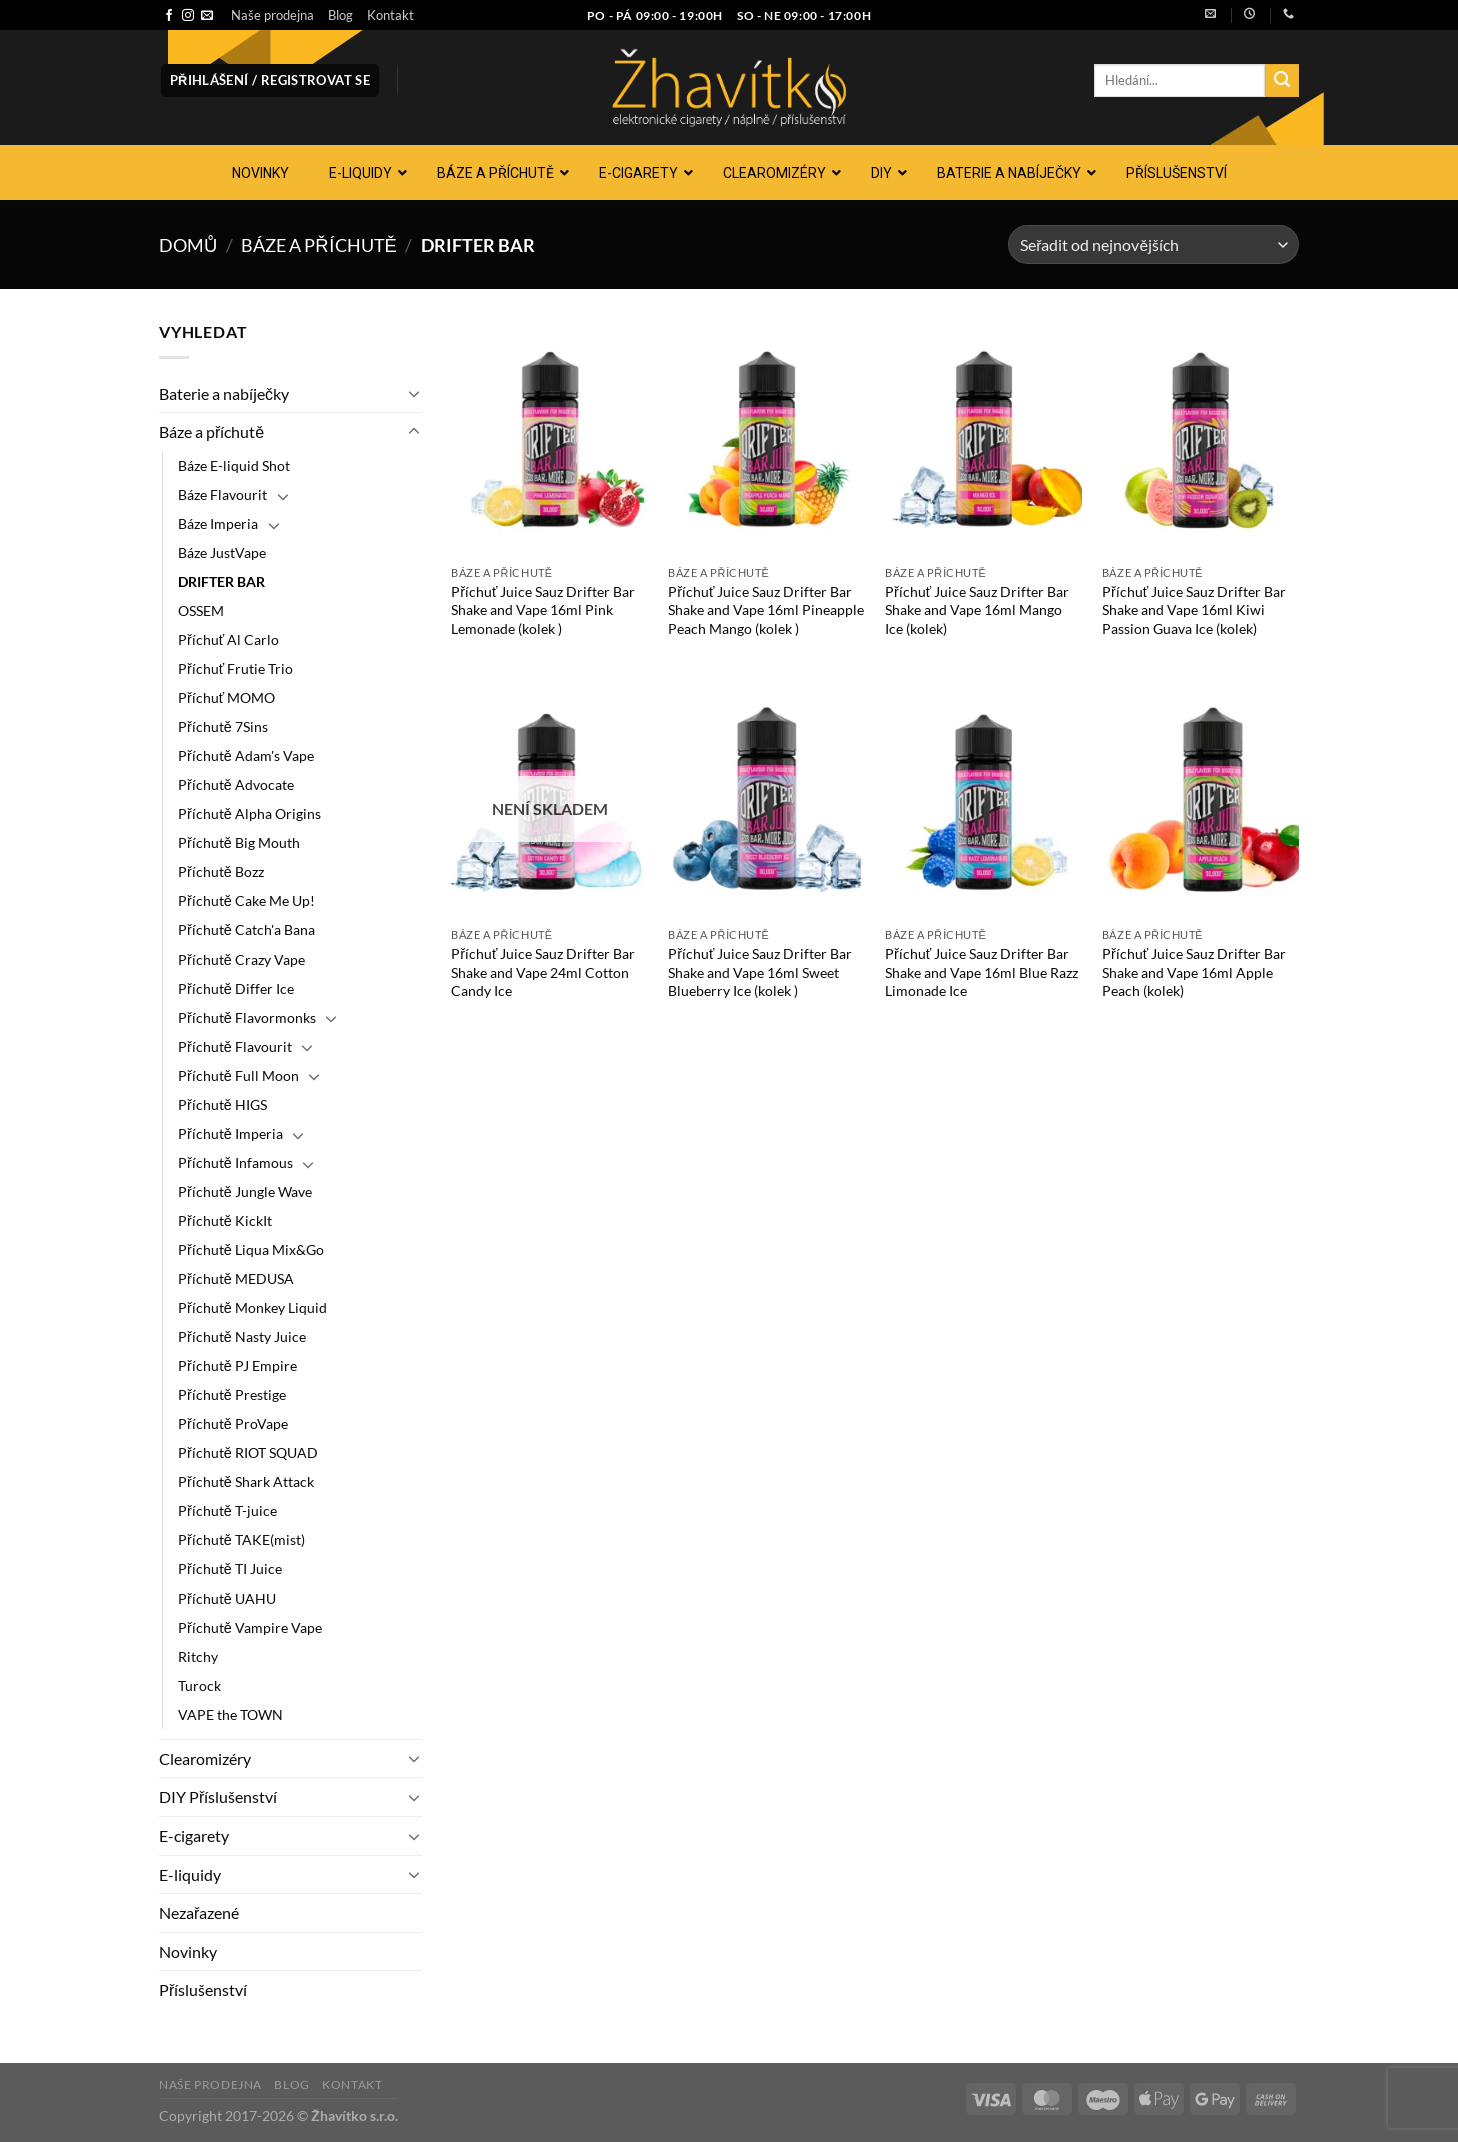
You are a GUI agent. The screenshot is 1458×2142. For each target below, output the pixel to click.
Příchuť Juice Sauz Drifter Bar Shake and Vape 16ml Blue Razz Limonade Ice (981, 972)
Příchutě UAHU (227, 1598)
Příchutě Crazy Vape (241, 959)
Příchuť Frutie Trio (235, 668)
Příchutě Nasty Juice (242, 1336)
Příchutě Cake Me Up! (246, 900)
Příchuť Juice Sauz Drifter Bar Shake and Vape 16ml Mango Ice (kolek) (977, 610)
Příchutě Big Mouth (239, 842)
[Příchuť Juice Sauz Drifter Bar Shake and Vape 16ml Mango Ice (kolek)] (983, 437)
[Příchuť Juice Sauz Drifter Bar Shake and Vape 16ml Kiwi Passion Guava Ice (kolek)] (1200, 437)
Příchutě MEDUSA (236, 1278)
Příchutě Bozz (221, 871)
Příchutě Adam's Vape (246, 755)
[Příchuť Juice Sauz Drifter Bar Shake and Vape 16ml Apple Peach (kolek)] (1200, 800)
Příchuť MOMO (226, 697)
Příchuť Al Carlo (228, 639)
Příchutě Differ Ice (236, 988)
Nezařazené (199, 1912)
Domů (188, 245)
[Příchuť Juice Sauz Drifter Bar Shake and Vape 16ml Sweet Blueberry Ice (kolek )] (766, 800)
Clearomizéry (205, 1758)
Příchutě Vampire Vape (250, 1627)
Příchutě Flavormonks (247, 1017)
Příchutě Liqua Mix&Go (251, 1249)
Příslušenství (203, 1989)
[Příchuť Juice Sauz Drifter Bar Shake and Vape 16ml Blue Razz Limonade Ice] (983, 800)
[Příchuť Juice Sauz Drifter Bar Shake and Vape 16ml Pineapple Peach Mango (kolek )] (766, 437)
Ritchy (198, 1656)
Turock (199, 1685)
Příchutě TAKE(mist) (241, 1539)
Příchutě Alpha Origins (249, 813)
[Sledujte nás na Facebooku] (169, 16)
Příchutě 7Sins (223, 726)
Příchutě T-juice (227, 1510)
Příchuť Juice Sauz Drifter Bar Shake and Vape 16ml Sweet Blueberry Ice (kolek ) (760, 972)
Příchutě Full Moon (238, 1075)
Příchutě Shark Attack (246, 1481)
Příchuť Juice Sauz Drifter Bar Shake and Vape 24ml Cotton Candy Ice (543, 972)
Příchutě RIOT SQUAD (248, 1452)
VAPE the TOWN (230, 1714)
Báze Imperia (218, 523)
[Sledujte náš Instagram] (188, 16)
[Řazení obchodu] (1153, 244)
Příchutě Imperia (230, 1133)
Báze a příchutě (319, 245)
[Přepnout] (414, 393)
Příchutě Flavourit (235, 1046)
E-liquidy (190, 1874)
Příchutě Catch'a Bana (246, 929)
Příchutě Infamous (235, 1162)
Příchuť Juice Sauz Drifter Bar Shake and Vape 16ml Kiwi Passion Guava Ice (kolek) (1194, 610)
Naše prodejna (272, 15)
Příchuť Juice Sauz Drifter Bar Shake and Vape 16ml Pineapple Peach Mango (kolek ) (766, 610)
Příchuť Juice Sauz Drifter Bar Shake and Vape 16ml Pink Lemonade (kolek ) (543, 610)
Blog (340, 15)
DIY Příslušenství (218, 1796)
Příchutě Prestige (232, 1394)
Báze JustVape (222, 552)
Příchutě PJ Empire (237, 1365)
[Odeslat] (1282, 81)
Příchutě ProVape (233, 1423)
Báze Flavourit (222, 494)
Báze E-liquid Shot (234, 465)
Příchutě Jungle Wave (245, 1191)
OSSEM (201, 610)
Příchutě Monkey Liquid (252, 1307)
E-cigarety (194, 1835)
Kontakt (390, 15)
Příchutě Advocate (236, 784)
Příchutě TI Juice (230, 1568)
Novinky (188, 1951)
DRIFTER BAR (221, 581)
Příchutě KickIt (225, 1220)
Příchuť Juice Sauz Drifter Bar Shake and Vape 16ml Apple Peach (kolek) (1194, 972)
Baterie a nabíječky (224, 393)
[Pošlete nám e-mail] (207, 16)
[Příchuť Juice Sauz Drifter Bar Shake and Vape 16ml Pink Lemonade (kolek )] (549, 437)
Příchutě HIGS (222, 1104)
